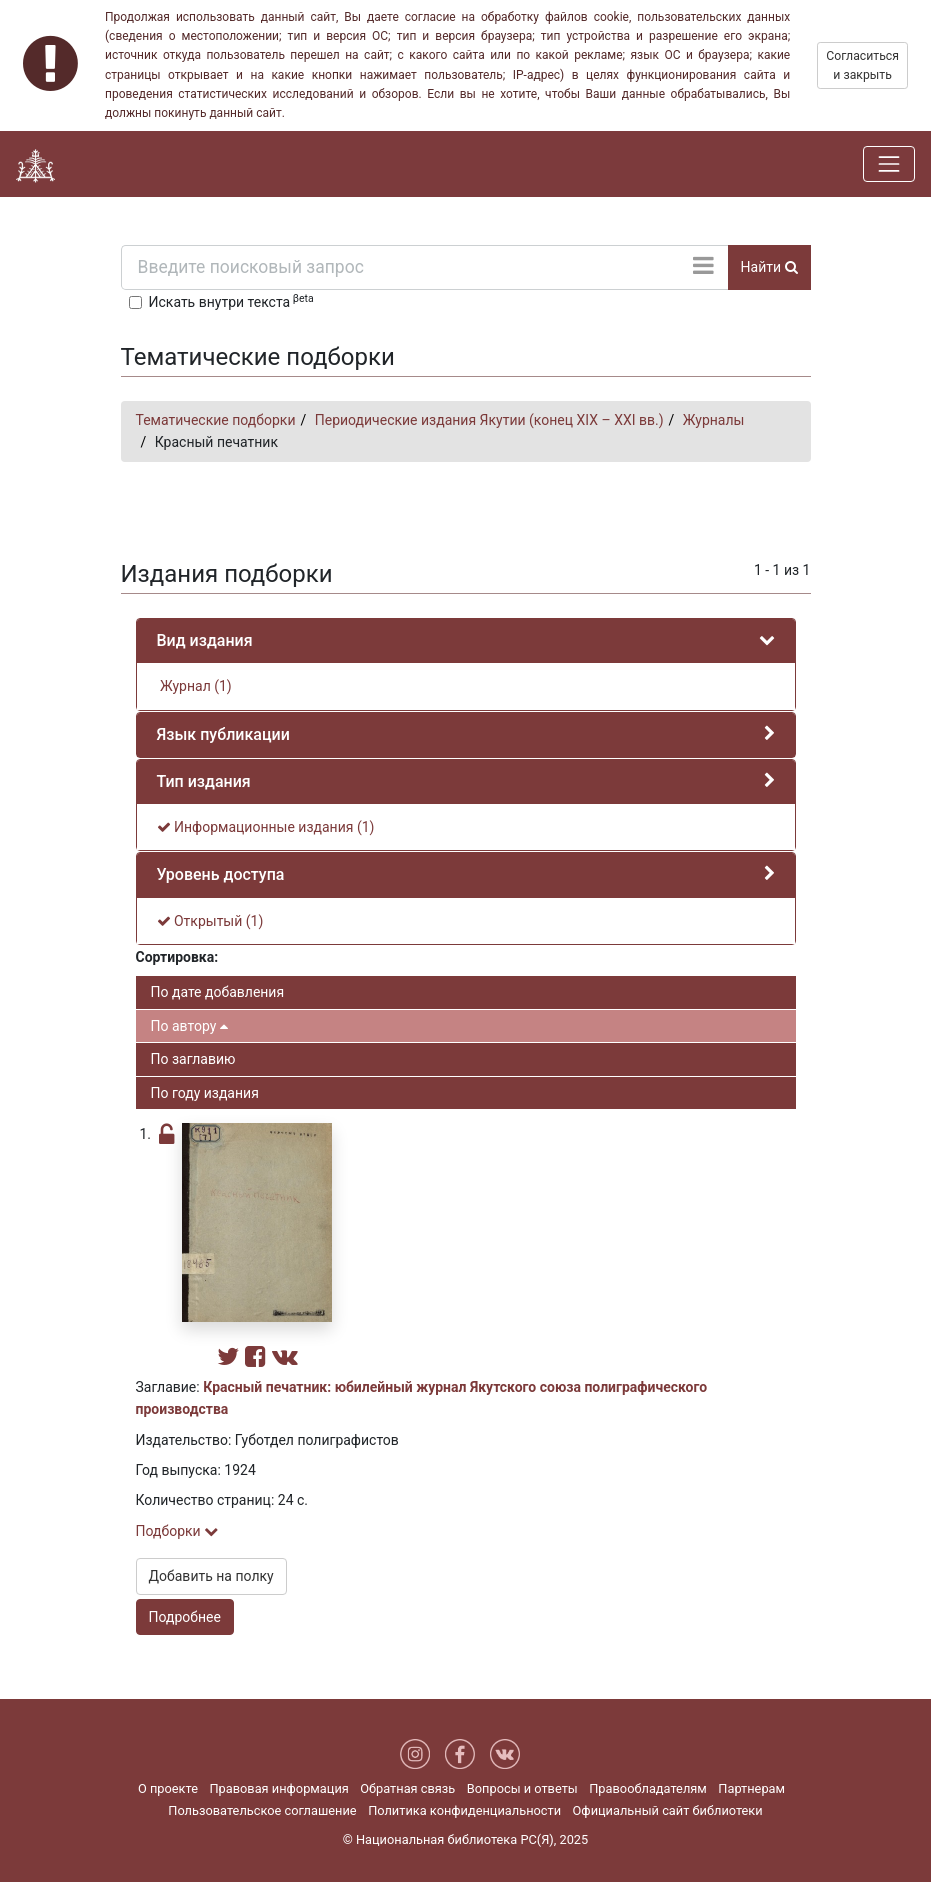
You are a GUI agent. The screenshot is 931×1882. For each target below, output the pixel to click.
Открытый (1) (210, 921)
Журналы (714, 420)
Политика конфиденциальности (464, 1810)
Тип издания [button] (204, 781)
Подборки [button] (177, 1531)
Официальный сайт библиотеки (668, 1810)
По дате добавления (218, 992)
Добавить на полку (211, 1576)
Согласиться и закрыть (862, 65)
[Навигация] (889, 164)
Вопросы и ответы (522, 1788)
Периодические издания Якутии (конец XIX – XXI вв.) (489, 420)
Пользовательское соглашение (262, 1810)
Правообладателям (648, 1788)
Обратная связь (407, 1788)
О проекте (168, 1788)
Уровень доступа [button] (221, 874)
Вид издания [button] (205, 640)
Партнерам (751, 1788)
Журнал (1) (194, 686)
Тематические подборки (216, 420)
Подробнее (185, 1617)
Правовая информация (278, 1788)
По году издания (205, 1093)
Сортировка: (177, 957)
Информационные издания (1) (266, 827)
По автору (189, 1026)
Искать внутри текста (231, 301)
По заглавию (193, 1059)
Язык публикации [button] (223, 734)
